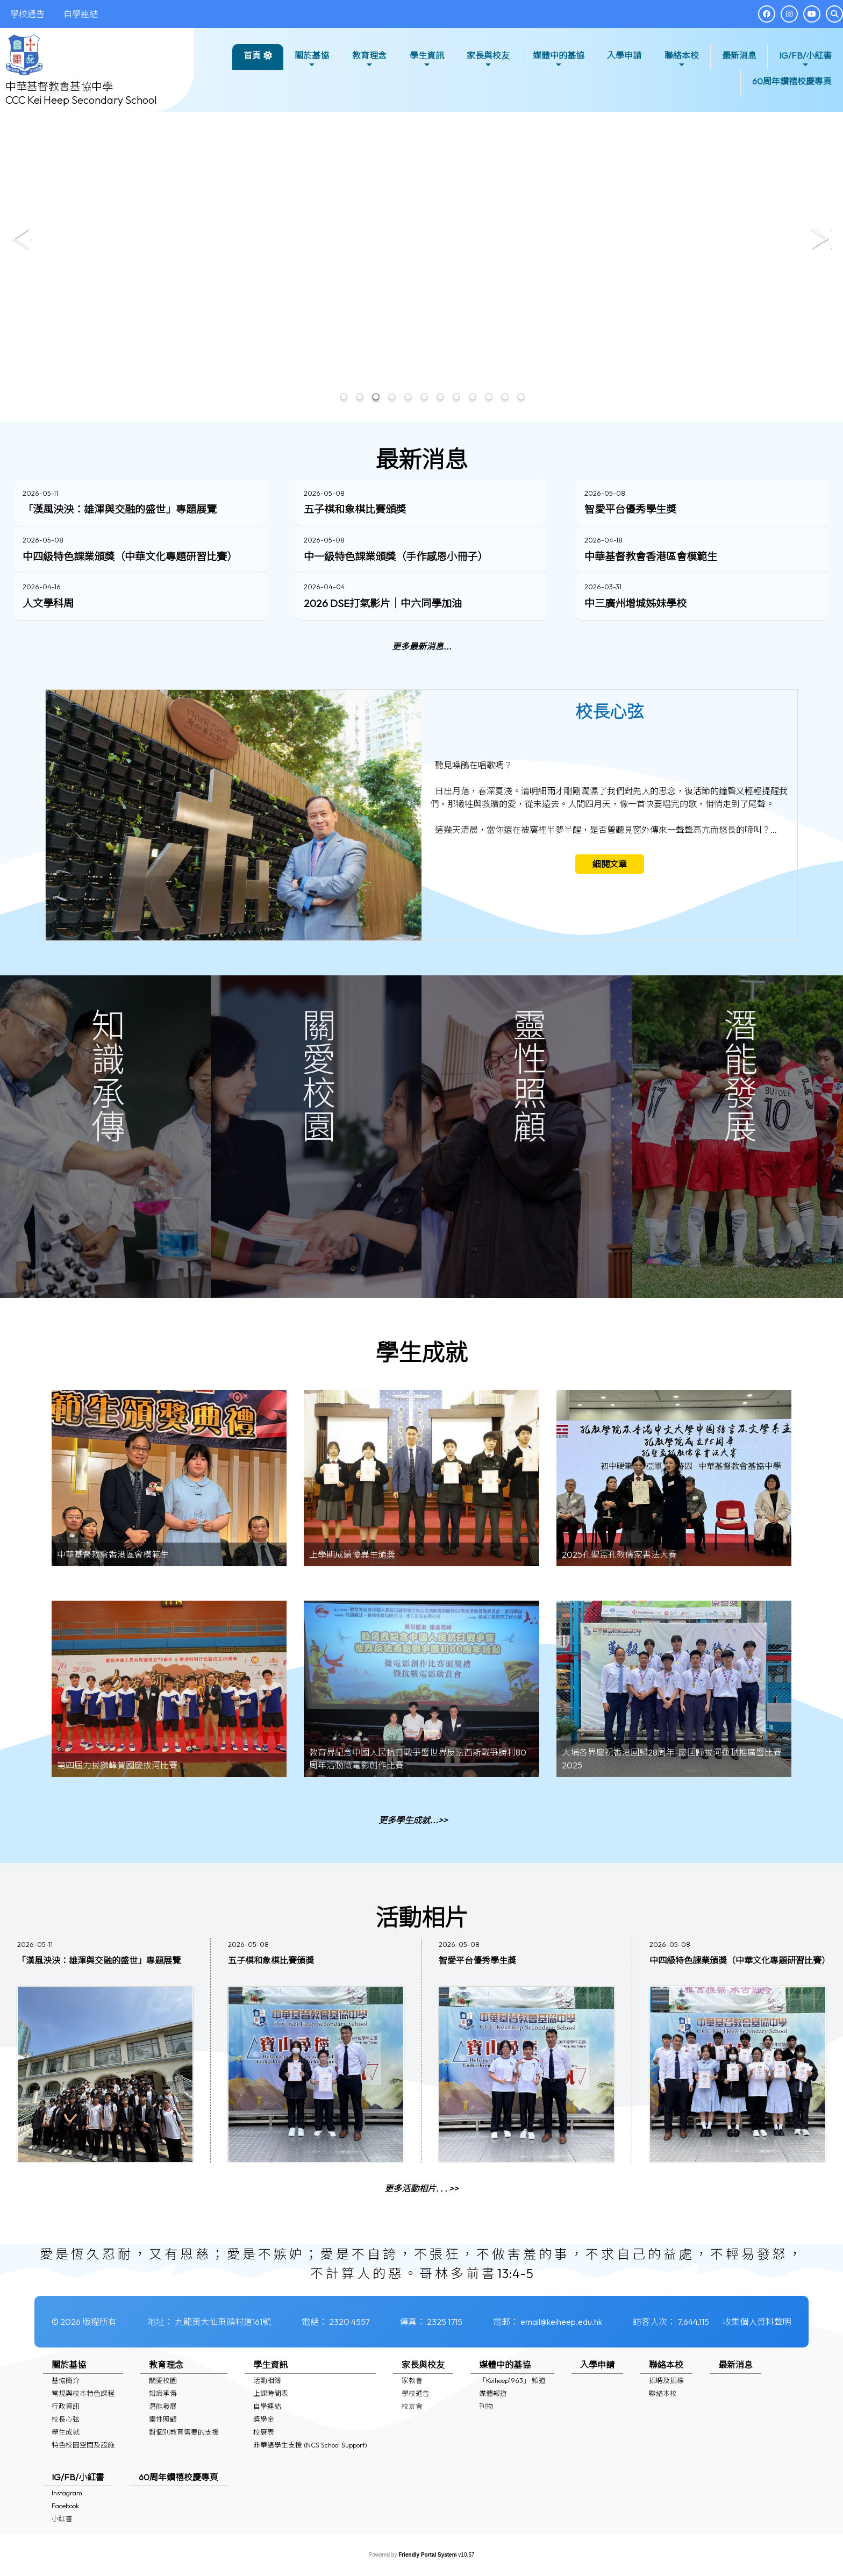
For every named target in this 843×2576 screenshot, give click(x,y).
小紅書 (62, 2518)
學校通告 (416, 2393)
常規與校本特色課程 (83, 2393)
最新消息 (739, 55)
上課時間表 (270, 2393)
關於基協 (312, 59)
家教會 (412, 2380)
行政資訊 (66, 2406)
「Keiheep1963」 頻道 (512, 2380)
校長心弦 (66, 2419)
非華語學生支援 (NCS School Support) (310, 2445)
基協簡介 (66, 2380)
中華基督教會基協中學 (59, 86)
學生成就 (66, 2432)
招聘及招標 (666, 2380)
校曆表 (263, 2432)
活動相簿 (267, 2380)
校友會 (412, 2406)
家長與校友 (488, 59)
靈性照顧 (163, 2419)
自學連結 (267, 2406)
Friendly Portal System (428, 2555)
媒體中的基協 (558, 59)
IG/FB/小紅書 (805, 59)
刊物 (486, 2406)
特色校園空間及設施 (83, 2445)
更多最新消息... (422, 698)
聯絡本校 (682, 59)
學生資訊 (427, 59)
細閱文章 (609, 916)
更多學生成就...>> (413, 1872)
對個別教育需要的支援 (184, 2432)
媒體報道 (493, 2393)
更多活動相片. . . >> (421, 2240)
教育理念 (369, 59)
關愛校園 (163, 2380)
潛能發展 (163, 2406)
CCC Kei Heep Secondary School (81, 99)
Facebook (65, 2505)
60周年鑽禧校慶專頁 (792, 81)
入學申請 (624, 55)
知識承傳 (163, 2393)
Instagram (67, 2492)
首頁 (252, 55)
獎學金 (263, 2419)
